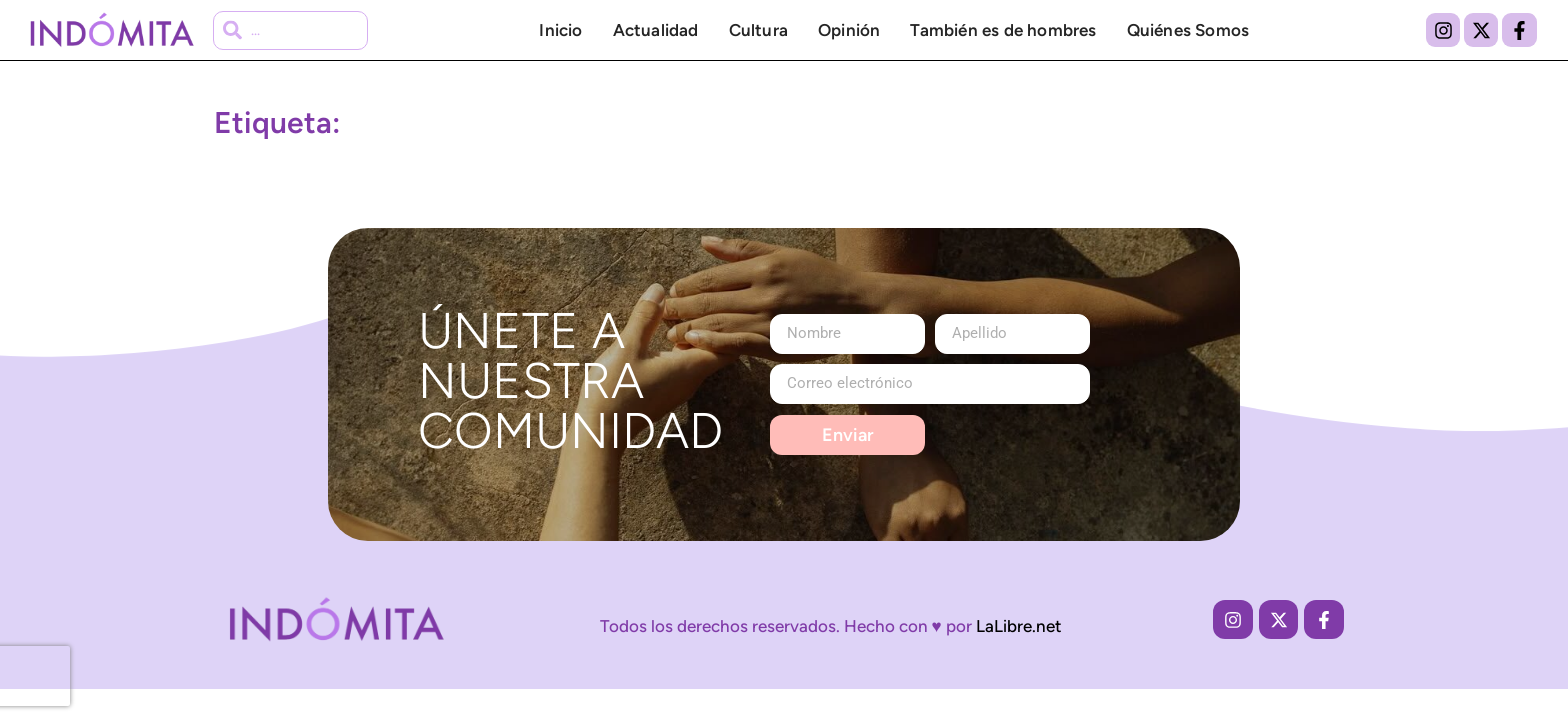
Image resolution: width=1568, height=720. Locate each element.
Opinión (849, 30)
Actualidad (656, 30)
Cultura (758, 30)
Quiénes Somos (1188, 30)
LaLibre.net (1019, 626)
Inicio (560, 30)
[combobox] (291, 30)
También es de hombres (1003, 30)
